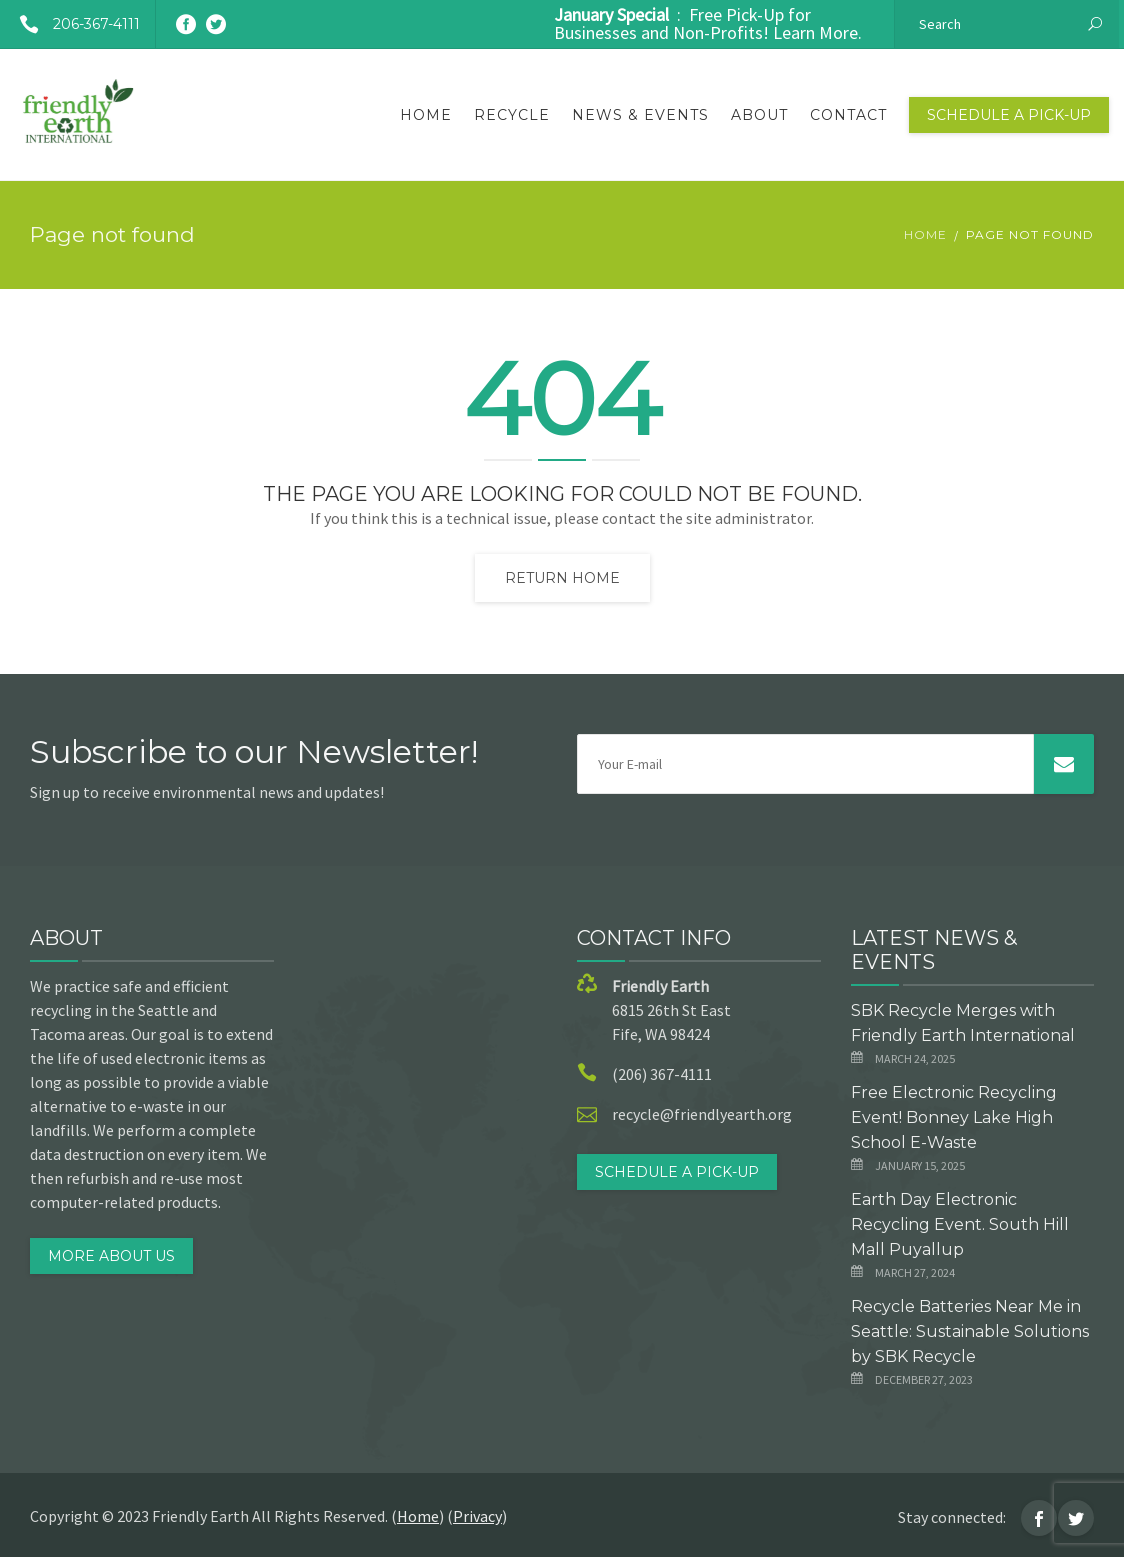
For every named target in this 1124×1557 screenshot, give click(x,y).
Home (426, 115)
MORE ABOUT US (111, 1256)
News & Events (640, 115)
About (759, 115)
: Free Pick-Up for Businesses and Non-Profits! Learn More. (708, 23)
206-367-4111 (72, 24)
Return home (562, 578)
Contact (848, 115)
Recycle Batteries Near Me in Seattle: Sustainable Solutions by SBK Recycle (970, 1331)
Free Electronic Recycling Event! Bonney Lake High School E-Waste (954, 1117)
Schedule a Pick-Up (1009, 115)
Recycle (512, 115)
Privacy (477, 1516)
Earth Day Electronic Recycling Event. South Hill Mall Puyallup (960, 1224)
